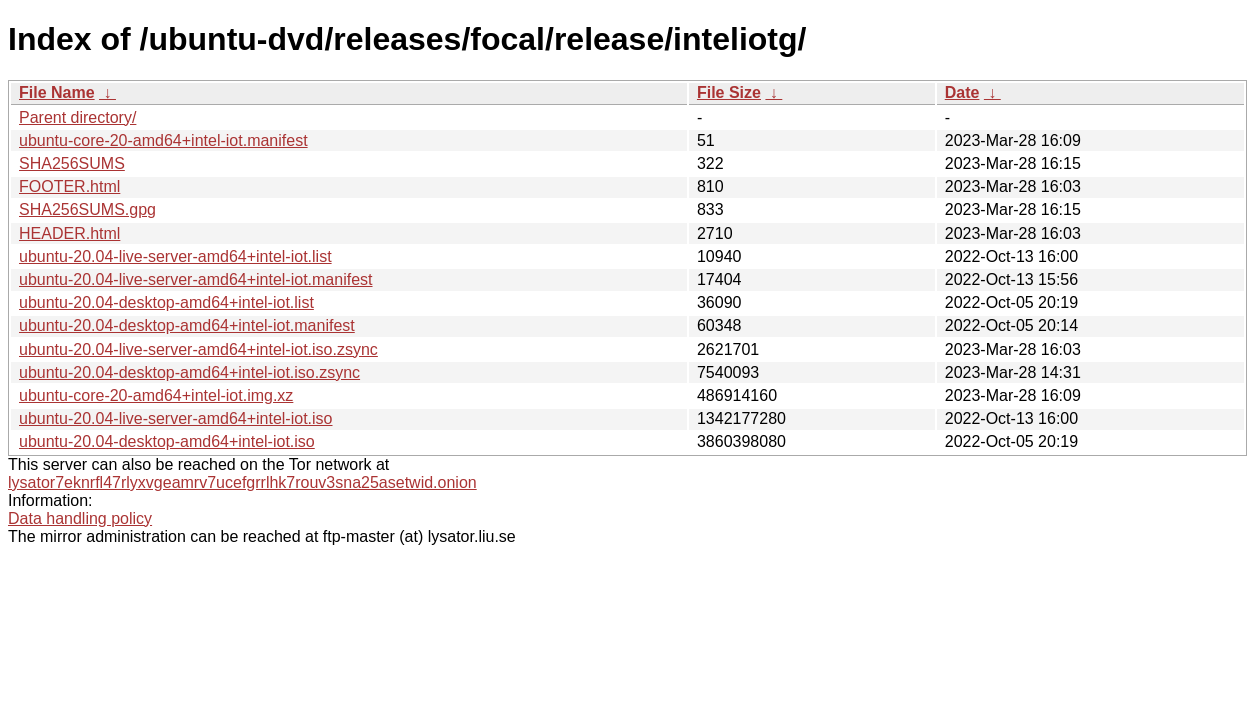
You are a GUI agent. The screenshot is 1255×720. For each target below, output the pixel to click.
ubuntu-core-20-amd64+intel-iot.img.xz (156, 395)
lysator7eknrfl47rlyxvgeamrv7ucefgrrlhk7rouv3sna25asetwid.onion (242, 482)
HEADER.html (69, 233)
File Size (729, 92)
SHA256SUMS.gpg (87, 209)
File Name (57, 92)
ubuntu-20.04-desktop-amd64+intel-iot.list (166, 302)
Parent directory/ (77, 117)
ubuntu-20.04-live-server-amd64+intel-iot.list (175, 256)
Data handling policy (80, 518)
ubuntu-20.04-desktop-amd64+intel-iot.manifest (187, 325)
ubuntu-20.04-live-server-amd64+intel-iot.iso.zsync (198, 349)
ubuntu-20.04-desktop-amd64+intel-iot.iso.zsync (189, 372)
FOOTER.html (69, 186)
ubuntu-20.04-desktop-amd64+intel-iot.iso (167, 441)
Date (962, 92)
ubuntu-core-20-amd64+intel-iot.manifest (163, 140)
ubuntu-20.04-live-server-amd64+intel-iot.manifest (196, 279)
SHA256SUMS (72, 163)
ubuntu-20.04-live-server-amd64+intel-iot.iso (176, 418)
